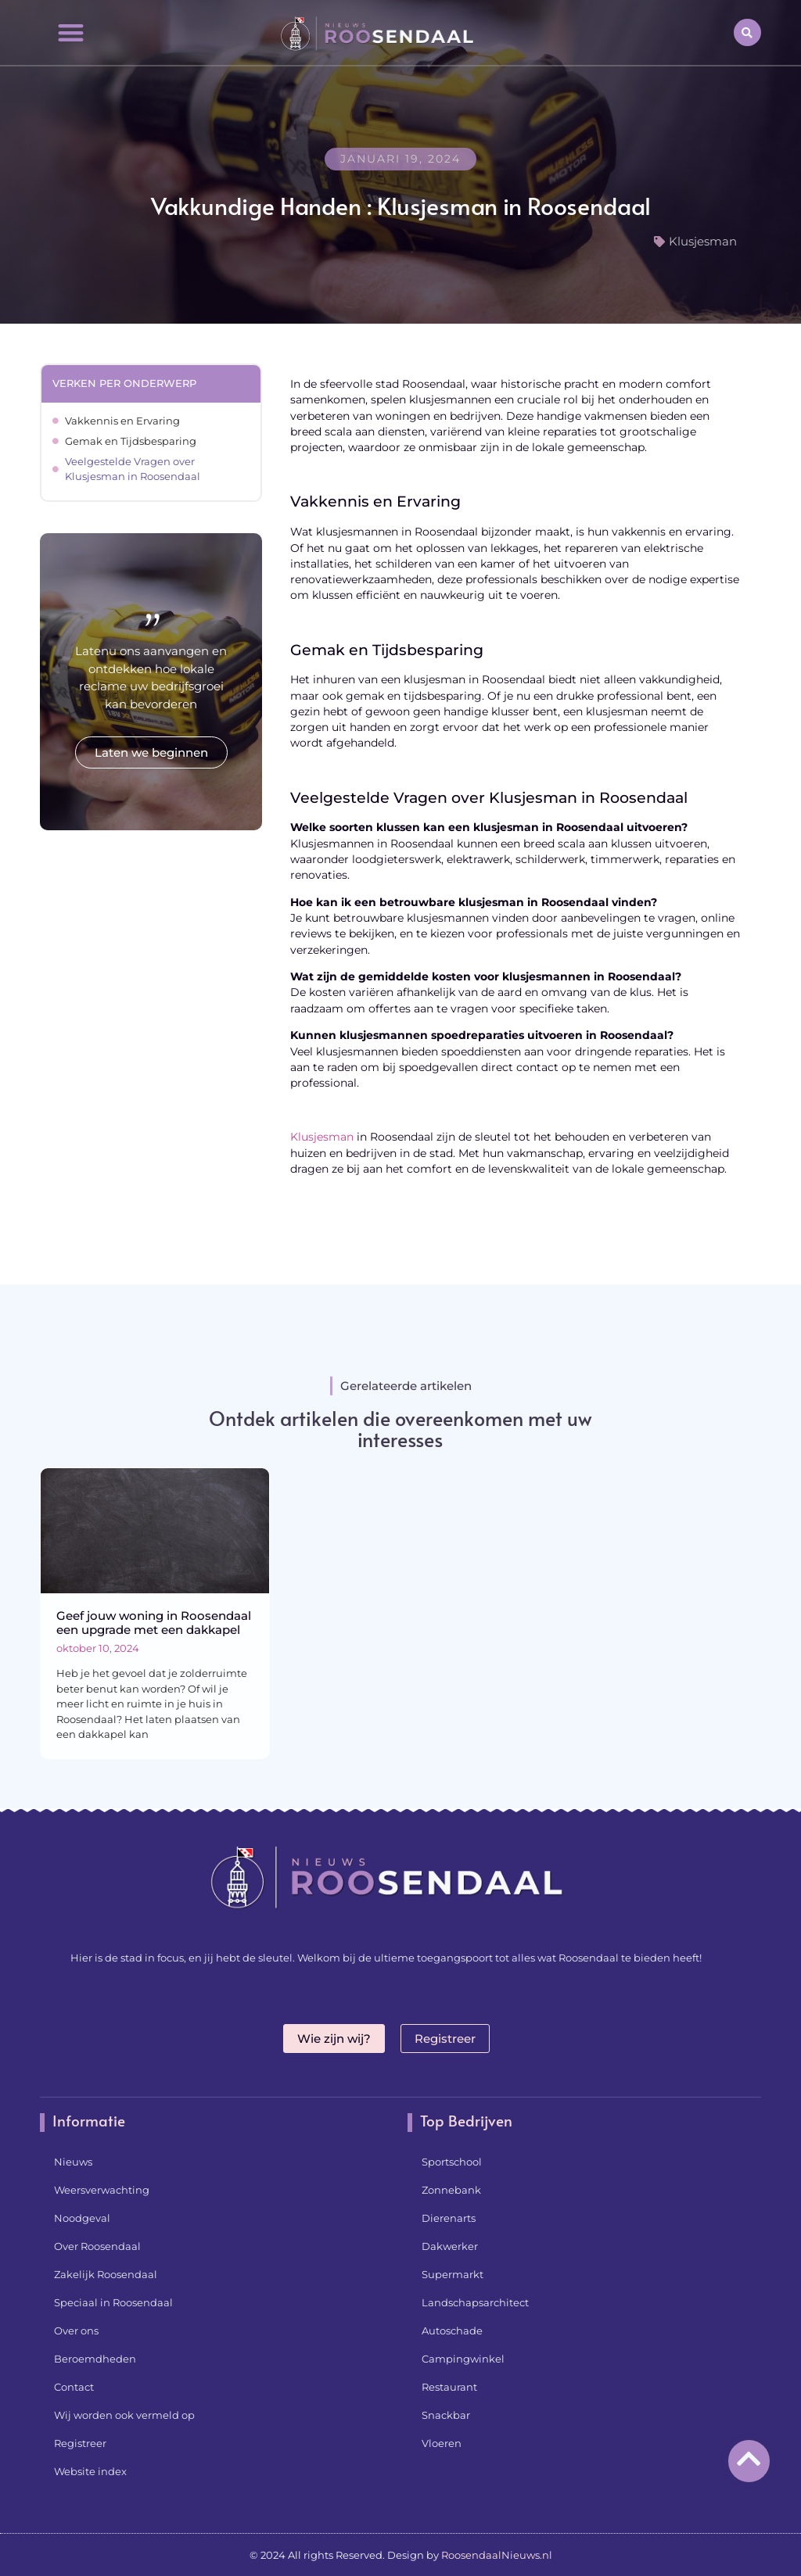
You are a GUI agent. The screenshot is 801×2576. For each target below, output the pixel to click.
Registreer (80, 2443)
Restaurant (449, 2387)
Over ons (76, 2330)
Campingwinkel (463, 2358)
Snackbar (446, 2415)
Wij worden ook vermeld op (124, 2415)
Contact (74, 2387)
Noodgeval (82, 2218)
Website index (90, 2471)
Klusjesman (703, 241)
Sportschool (452, 2161)
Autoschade (452, 2330)
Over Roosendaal (97, 2246)
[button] (70, 32)
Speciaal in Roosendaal (113, 2302)
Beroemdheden (95, 2358)
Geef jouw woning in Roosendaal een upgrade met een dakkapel (153, 1622)
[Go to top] (749, 2458)
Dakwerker (450, 2246)
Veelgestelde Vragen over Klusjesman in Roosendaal (132, 469)
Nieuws (73, 2161)
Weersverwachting (101, 2190)
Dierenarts (449, 2218)
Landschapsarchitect (475, 2302)
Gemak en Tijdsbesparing (130, 441)
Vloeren (442, 2443)
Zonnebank (451, 2190)
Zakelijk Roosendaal (105, 2274)
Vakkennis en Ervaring (122, 420)
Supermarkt (452, 2274)
